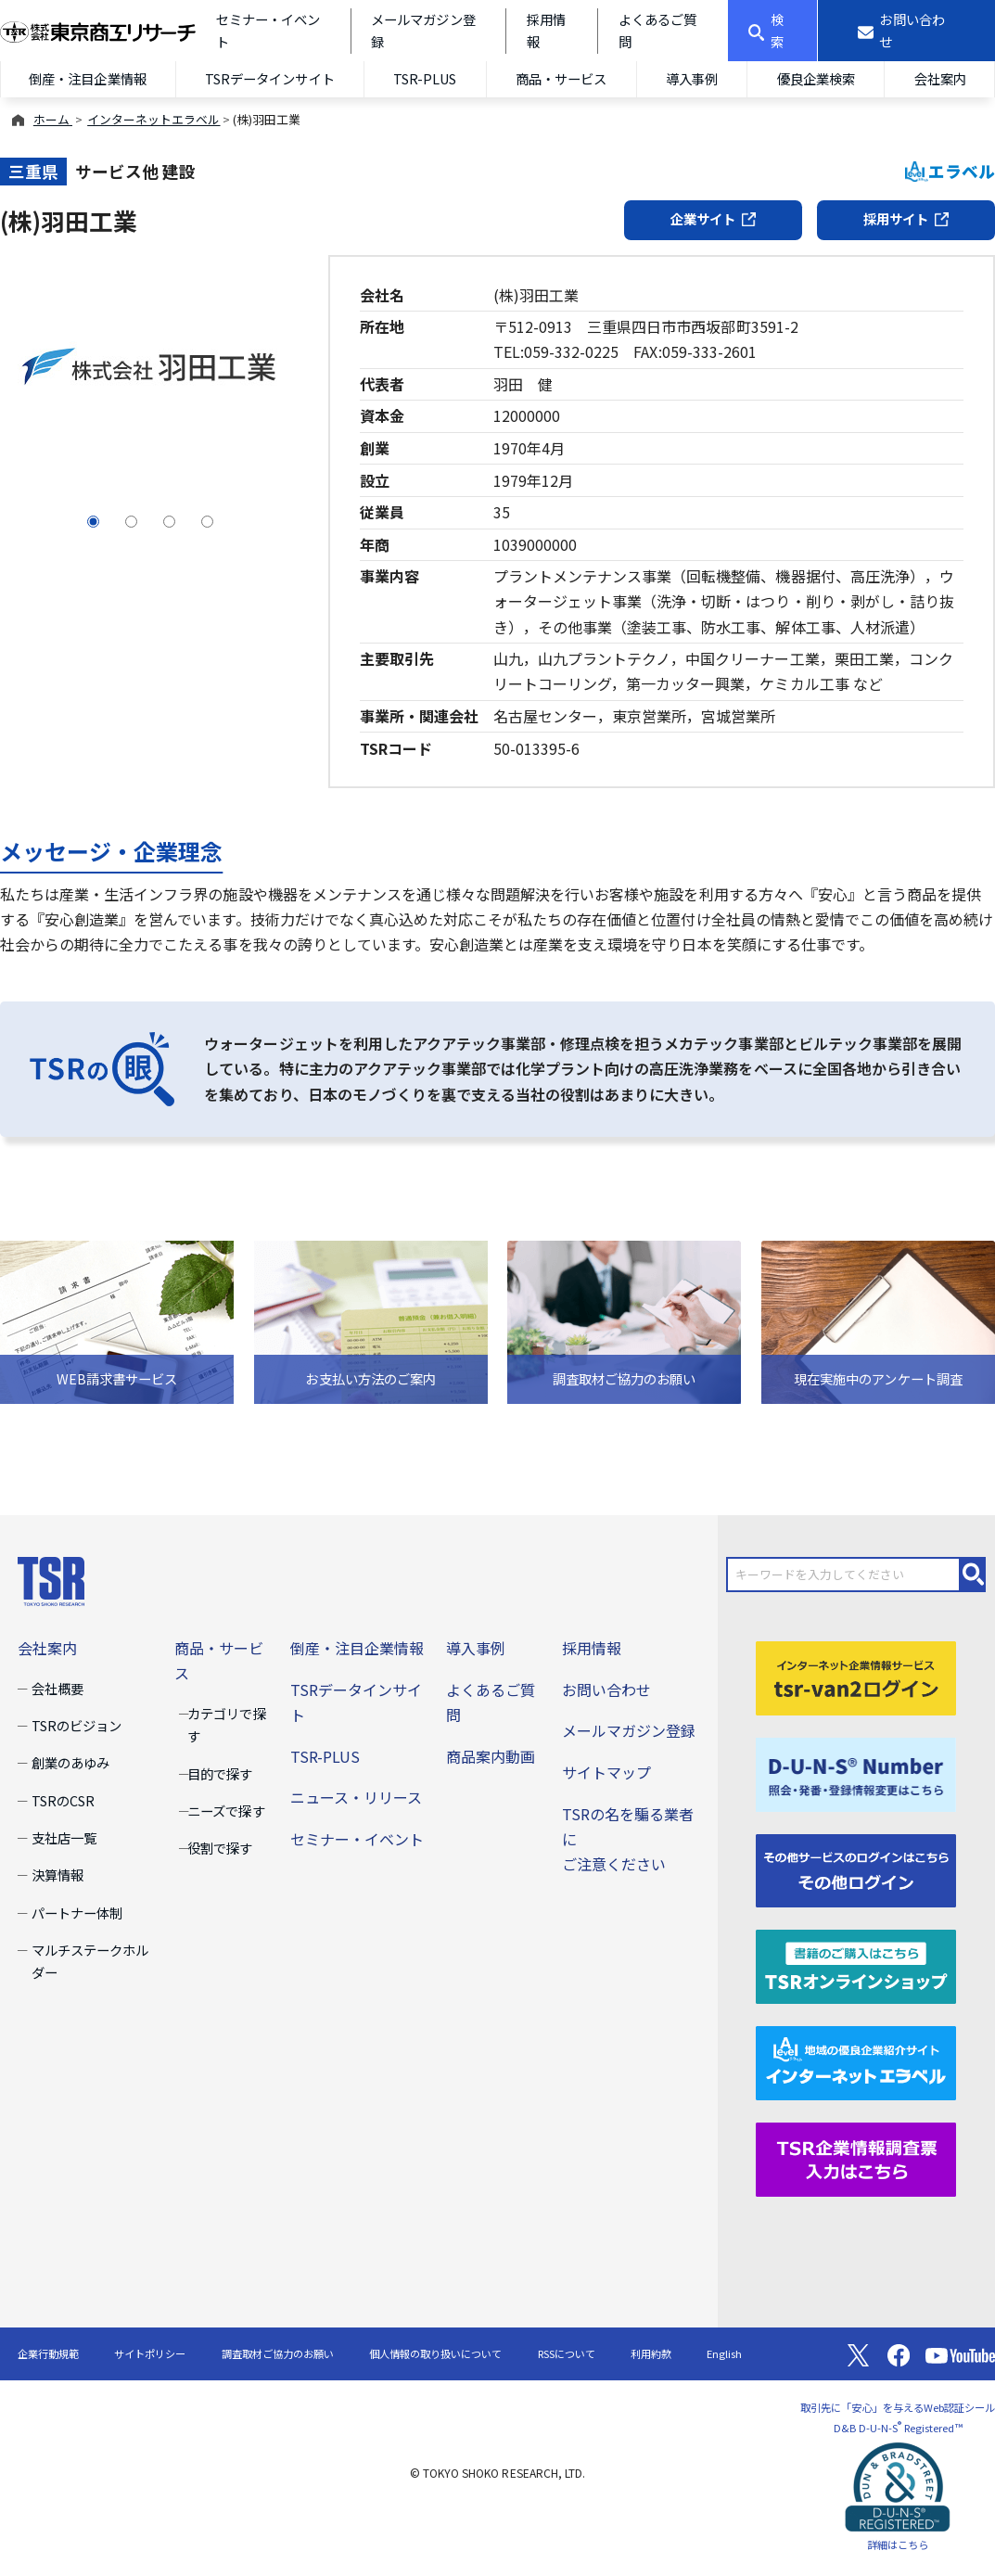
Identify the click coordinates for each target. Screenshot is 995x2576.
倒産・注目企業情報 (87, 78)
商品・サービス (561, 78)
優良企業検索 (816, 78)
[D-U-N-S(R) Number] (856, 1772)
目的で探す (219, 1773)
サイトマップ (606, 1772)
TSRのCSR (63, 1800)
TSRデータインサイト (269, 78)
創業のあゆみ (70, 1762)
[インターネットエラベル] (856, 2061)
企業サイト (713, 218)
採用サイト (906, 218)
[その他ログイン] (856, 1868)
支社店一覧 (64, 1837)
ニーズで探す (225, 1810)
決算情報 (57, 1874)
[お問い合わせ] (906, 30)
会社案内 (47, 1648)
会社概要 (57, 1688)
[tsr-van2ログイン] (856, 1675)
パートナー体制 (77, 1912)
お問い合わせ (606, 1689)
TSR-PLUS (424, 78)
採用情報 (591, 1648)
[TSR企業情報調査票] (856, 2158)
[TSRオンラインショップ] (856, 1965)
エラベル (950, 171)
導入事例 (692, 78)
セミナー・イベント (357, 1839)
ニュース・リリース (356, 1797)
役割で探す (219, 1847)
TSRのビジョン (76, 1725)
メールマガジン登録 (628, 1730)
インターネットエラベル (153, 119)
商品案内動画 (490, 1756)
